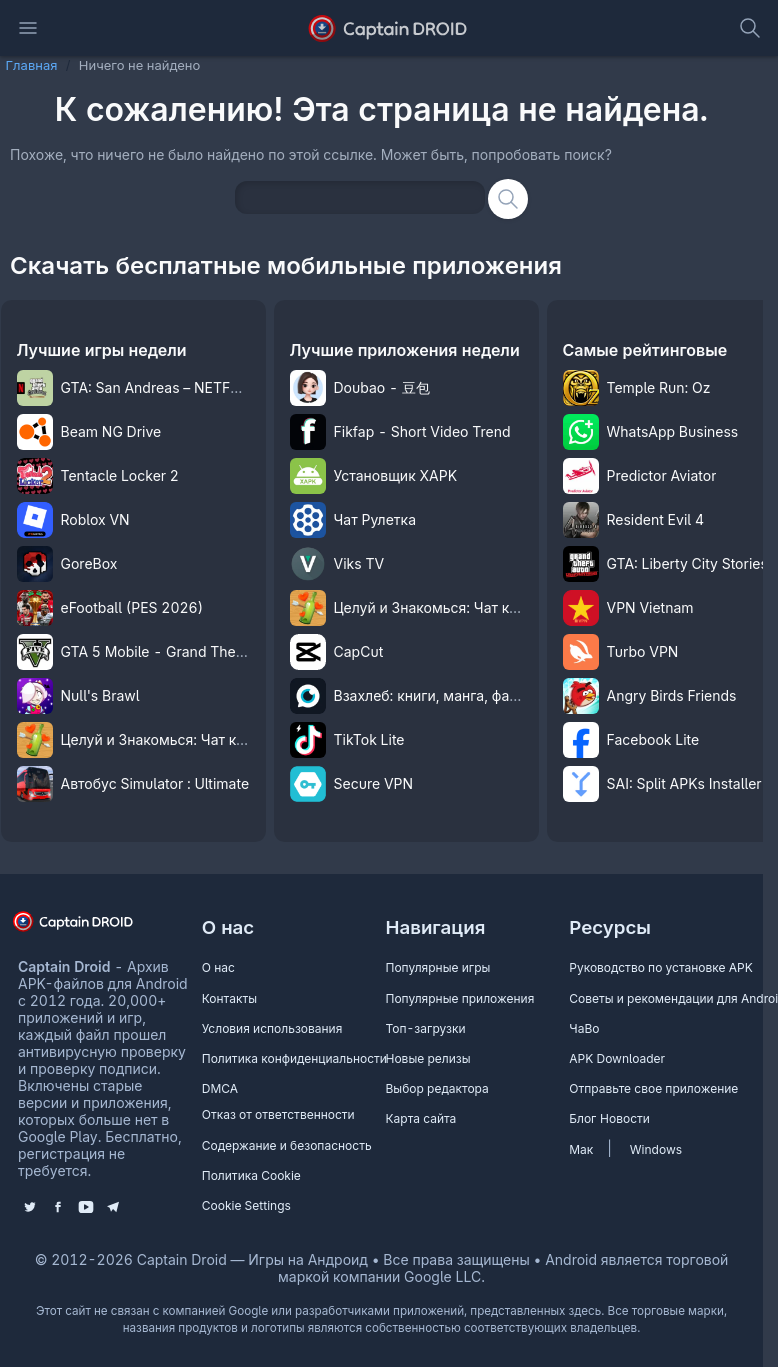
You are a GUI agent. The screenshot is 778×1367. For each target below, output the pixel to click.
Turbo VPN (643, 651)
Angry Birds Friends (672, 695)
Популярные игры (438, 967)
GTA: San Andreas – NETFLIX (156, 387)
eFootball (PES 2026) (132, 607)
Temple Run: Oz (659, 387)
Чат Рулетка (375, 519)
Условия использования (272, 1028)
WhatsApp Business (673, 431)
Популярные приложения (460, 998)
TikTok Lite (369, 739)
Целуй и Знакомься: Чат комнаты (175, 739)
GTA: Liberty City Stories (687, 563)
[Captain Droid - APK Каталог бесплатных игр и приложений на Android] (389, 28)
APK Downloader (617, 1058)
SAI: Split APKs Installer (684, 783)
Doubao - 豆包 (382, 387)
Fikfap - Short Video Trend (422, 431)
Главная (32, 65)
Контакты (229, 998)
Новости (625, 1118)
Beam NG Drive (111, 431)
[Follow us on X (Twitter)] (30, 1207)
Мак (581, 1149)
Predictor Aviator (662, 475)
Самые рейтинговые (645, 350)
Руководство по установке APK (661, 967)
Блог (582, 1118)
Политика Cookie (251, 1175)
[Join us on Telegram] (113, 1207)
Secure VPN (374, 783)
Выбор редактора (437, 1088)
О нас (218, 967)
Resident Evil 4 (655, 519)
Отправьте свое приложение (653, 1088)
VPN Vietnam (650, 607)
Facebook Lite (653, 739)
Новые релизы (428, 1058)
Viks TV (359, 563)
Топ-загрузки (426, 1028)
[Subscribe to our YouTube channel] (86, 1207)
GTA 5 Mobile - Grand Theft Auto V (177, 651)
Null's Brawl (100, 695)
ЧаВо (584, 1028)
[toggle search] (750, 28)
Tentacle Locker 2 (120, 475)
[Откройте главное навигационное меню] (28, 28)
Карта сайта (421, 1118)
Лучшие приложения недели (405, 350)
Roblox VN (95, 519)
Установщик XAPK (396, 475)
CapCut (359, 651)
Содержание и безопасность (287, 1145)
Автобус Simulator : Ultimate (155, 783)
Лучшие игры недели (102, 350)
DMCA (220, 1088)
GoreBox (89, 563)
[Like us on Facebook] (58, 1207)
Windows (656, 1149)
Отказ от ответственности (278, 1114)
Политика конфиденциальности (294, 1058)
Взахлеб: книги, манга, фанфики (443, 695)
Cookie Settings (246, 1205)
